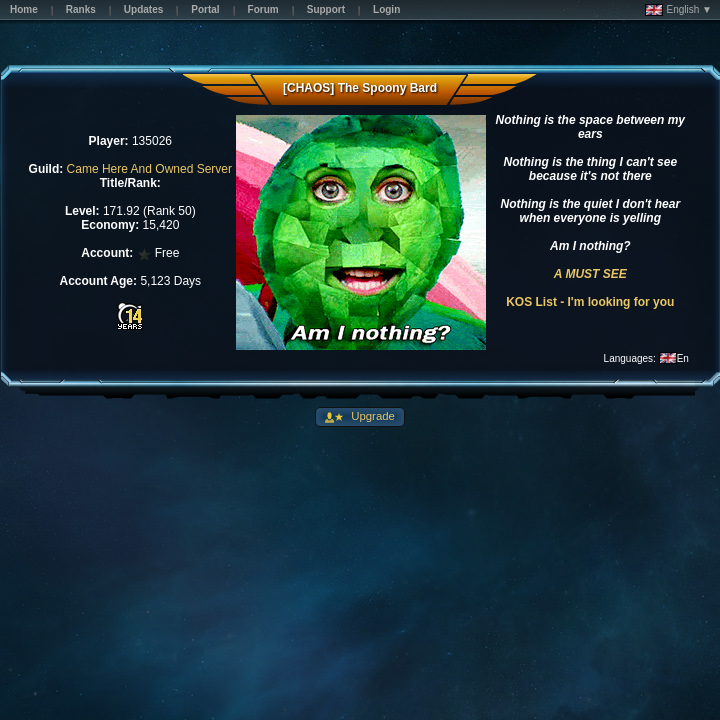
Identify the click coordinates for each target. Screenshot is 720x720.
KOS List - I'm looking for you (590, 302)
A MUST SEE (590, 274)
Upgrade (371, 416)
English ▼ (678, 10)
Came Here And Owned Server (149, 169)
